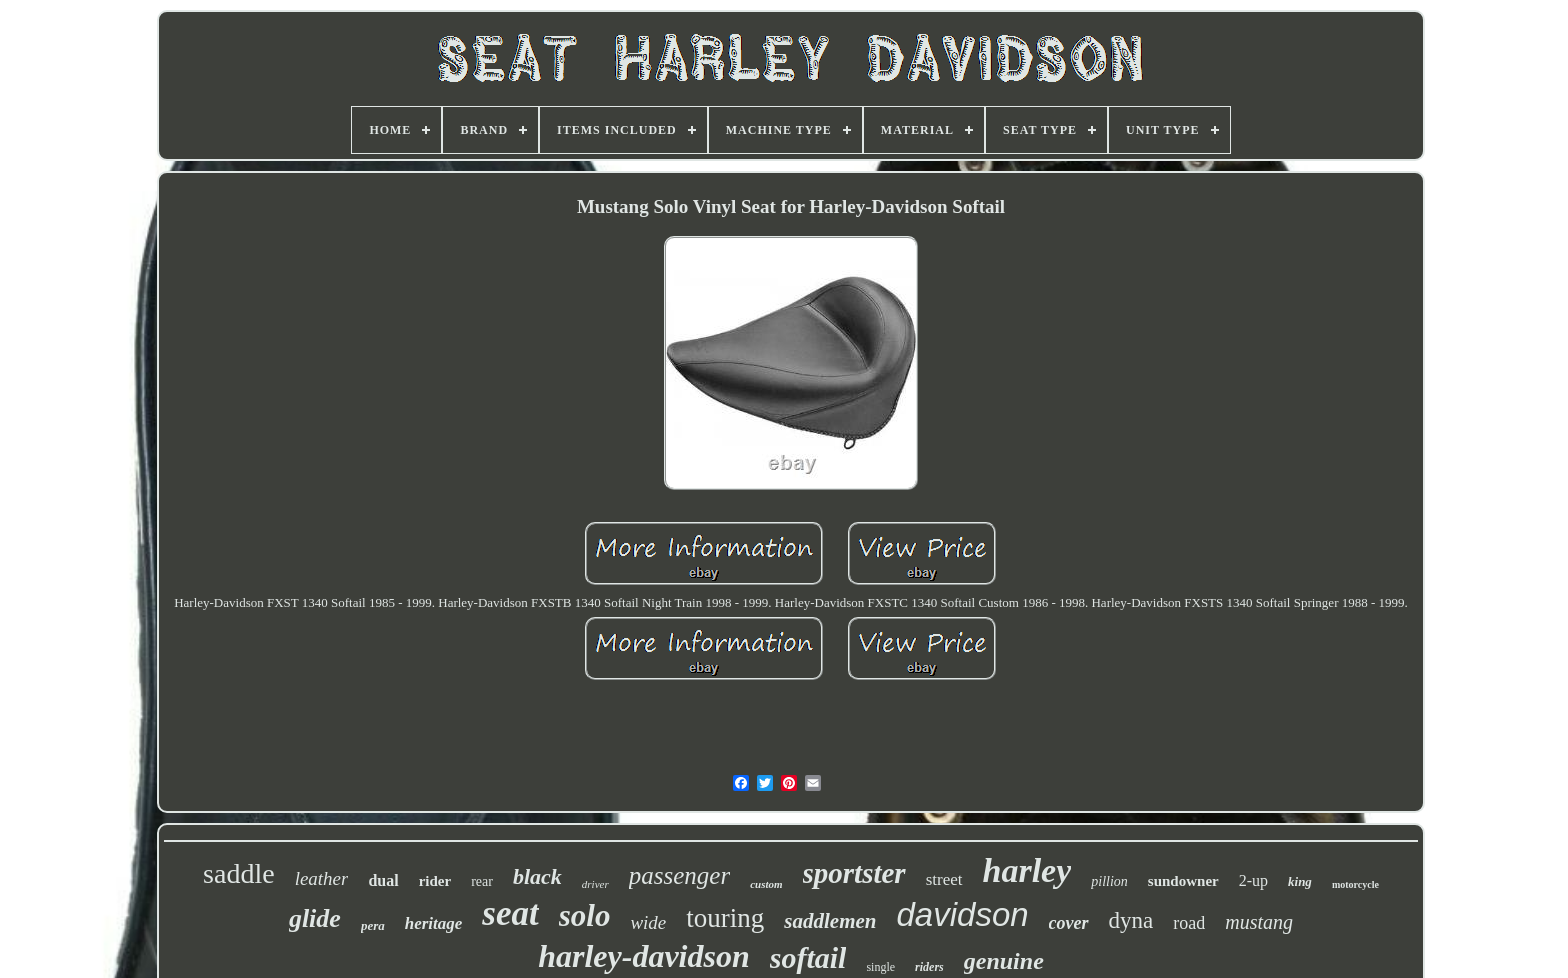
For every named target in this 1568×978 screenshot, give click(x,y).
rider (435, 881)
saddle (239, 873)
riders (929, 967)
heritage (434, 923)
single (880, 967)
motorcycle (1355, 884)
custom (766, 884)
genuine (1004, 961)
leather (322, 878)
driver (595, 884)
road (1189, 923)
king (1300, 881)
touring (725, 918)
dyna (1131, 920)
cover (1069, 923)
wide (648, 922)
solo (585, 915)
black (537, 876)
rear (482, 881)
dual (383, 880)
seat (510, 913)
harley (1027, 870)
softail (808, 957)
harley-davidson (644, 956)
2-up (1253, 880)
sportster (854, 873)
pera (373, 925)
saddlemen (830, 921)
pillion (1109, 881)
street (944, 879)
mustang (1259, 922)
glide (315, 918)
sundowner (1183, 881)
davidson (962, 914)
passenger (679, 875)
